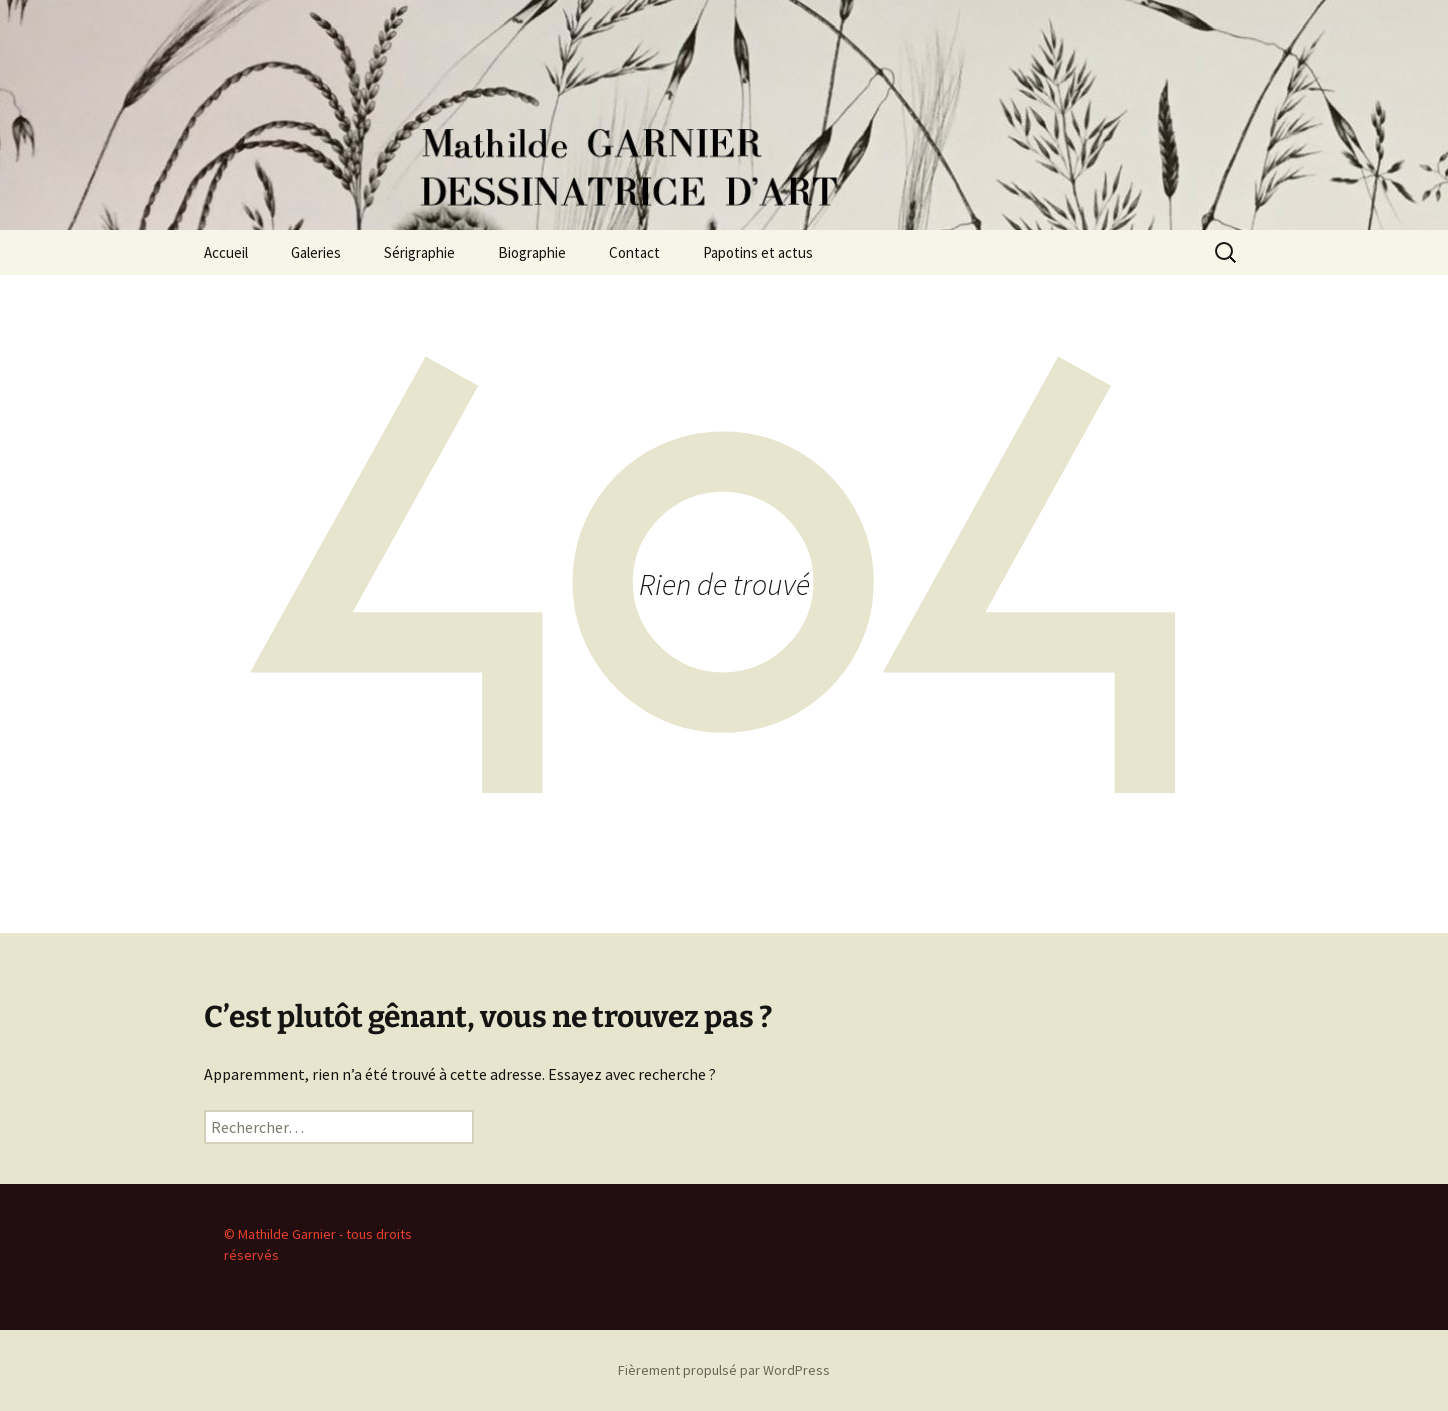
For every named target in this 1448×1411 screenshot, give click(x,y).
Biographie (532, 252)
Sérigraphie (419, 252)
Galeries (316, 252)
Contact (634, 252)
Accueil (226, 252)
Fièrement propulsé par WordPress (724, 1370)
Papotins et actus (758, 252)
